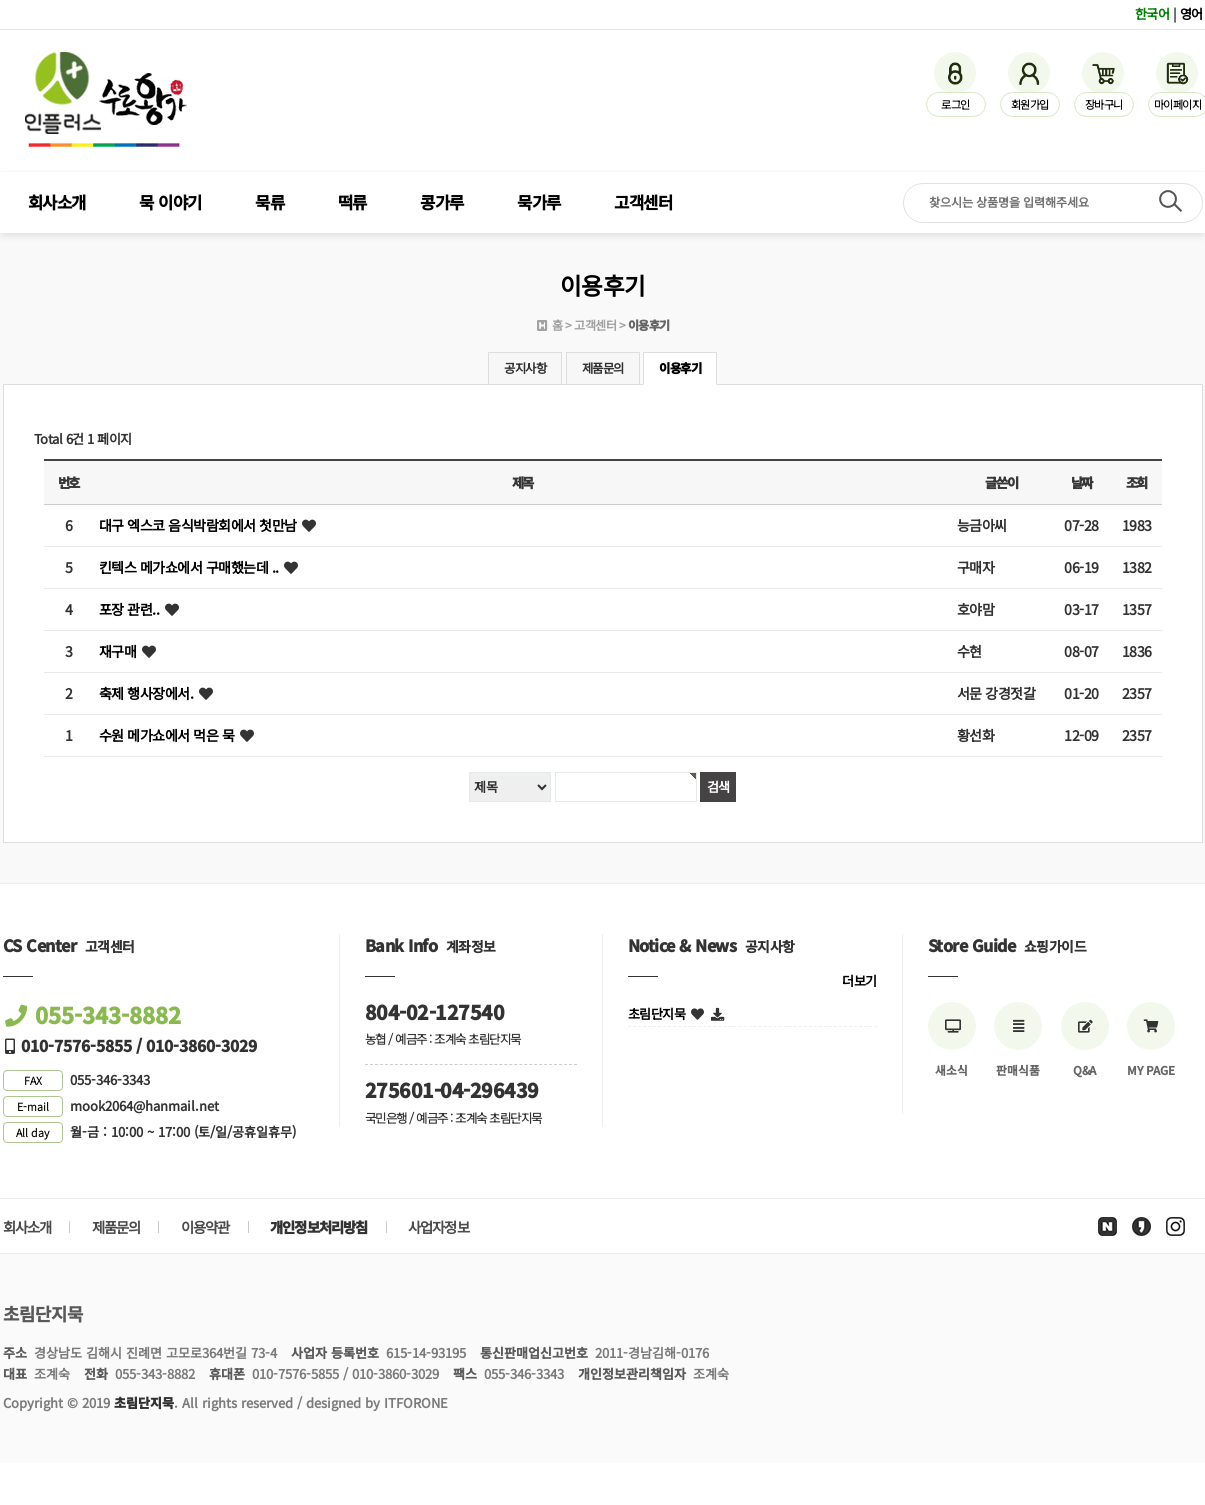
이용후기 (680, 368)
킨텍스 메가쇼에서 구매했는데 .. (189, 567)
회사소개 (57, 202)
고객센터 (643, 202)
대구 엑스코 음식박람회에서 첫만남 (198, 525)
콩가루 (442, 202)
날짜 (1081, 482)
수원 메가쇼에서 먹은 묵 (167, 735)
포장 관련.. (129, 609)
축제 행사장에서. (146, 693)
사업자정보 (438, 1226)
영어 (1191, 13)
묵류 (269, 202)
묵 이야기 (170, 202)
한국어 (1152, 13)
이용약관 (205, 1226)
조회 (1136, 482)
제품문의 (603, 368)
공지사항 (525, 368)
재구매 (118, 651)
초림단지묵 (657, 1013)
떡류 (352, 202)
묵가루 (539, 202)
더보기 (859, 980)
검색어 (0, 0)
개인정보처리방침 (319, 1226)
